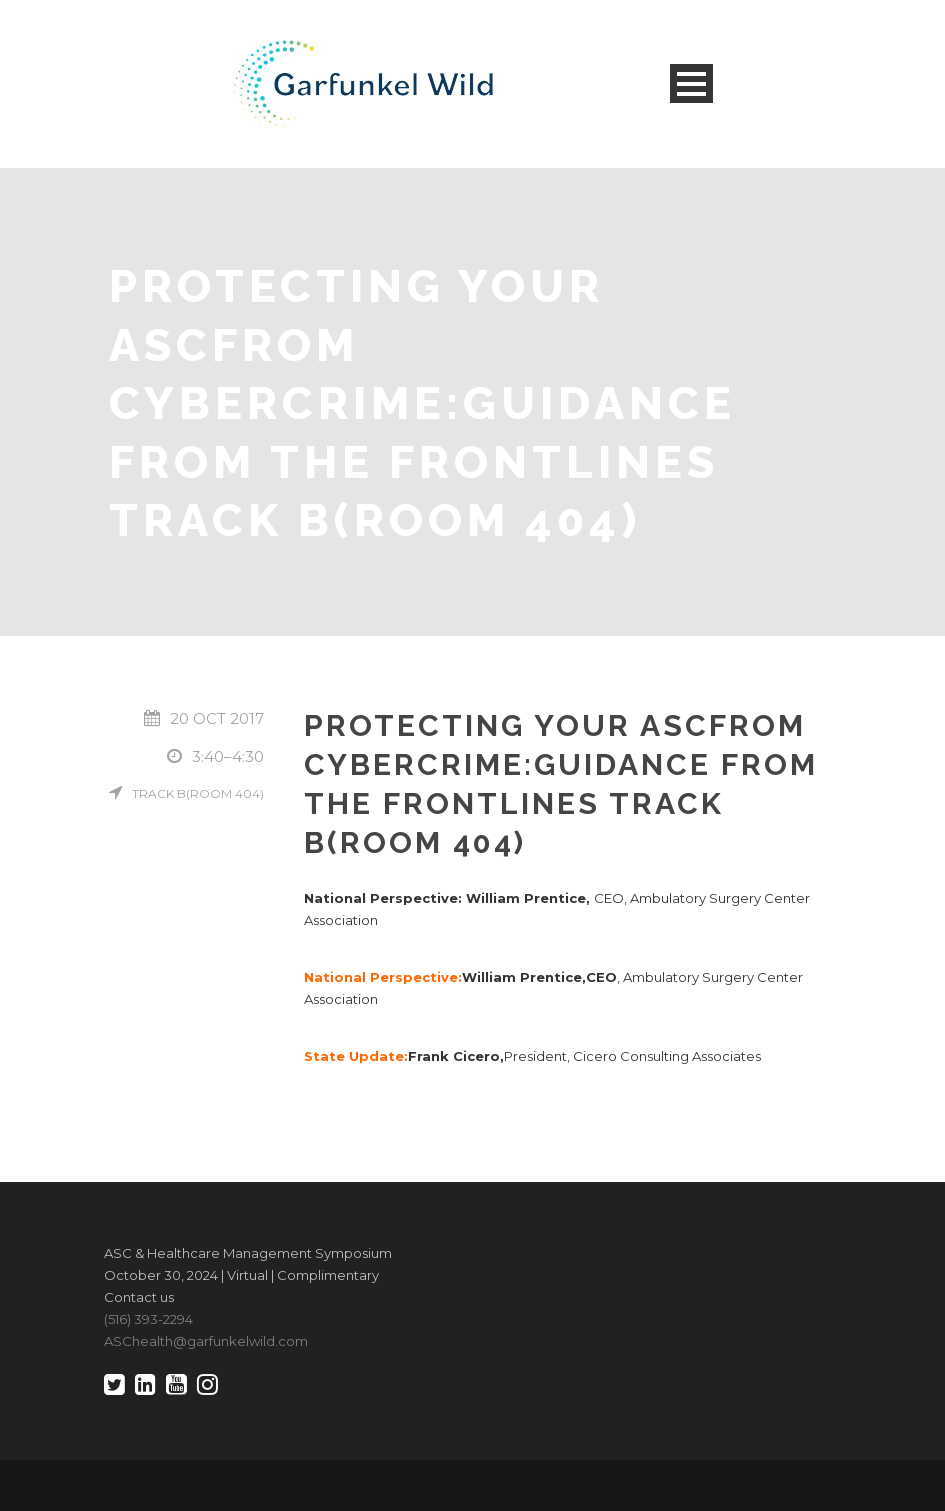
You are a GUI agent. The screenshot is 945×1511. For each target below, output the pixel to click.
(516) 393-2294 (148, 1319)
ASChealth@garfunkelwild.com (206, 1341)
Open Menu (691, 83)
